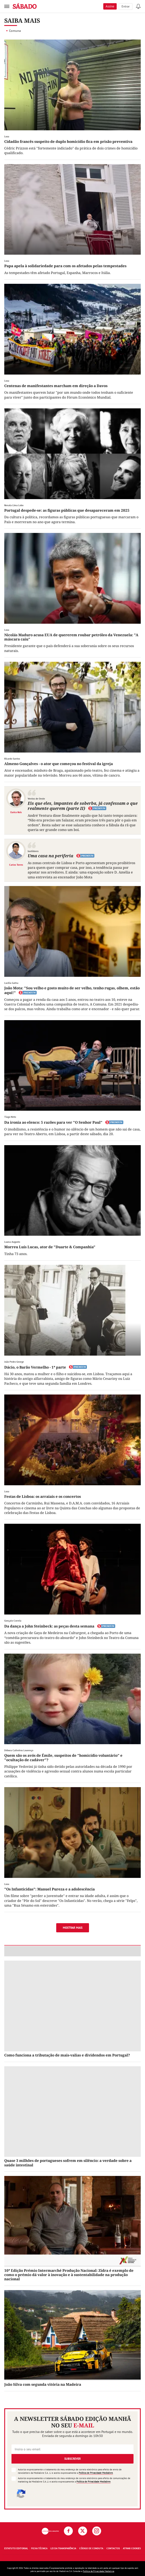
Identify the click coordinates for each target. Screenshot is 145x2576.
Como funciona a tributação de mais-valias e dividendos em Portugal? (67, 2055)
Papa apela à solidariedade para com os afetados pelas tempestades (65, 265)
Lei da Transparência (63, 2548)
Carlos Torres (16, 864)
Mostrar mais (72, 1928)
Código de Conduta (91, 2548)
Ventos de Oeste (36, 798)
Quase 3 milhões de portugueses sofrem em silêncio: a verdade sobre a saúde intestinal (68, 2162)
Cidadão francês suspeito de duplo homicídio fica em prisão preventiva (68, 141)
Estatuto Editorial (16, 2548)
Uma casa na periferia (50, 856)
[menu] (6, 6)
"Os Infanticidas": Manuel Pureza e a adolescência (49, 1889)
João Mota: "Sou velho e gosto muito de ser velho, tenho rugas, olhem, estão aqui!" (72, 990)
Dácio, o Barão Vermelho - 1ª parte (35, 1367)
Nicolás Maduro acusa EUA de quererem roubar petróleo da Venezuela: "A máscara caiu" (71, 637)
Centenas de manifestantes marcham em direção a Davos (56, 385)
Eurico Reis (16, 812)
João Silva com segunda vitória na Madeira (42, 2384)
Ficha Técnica (39, 2548)
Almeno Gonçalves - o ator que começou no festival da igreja (58, 763)
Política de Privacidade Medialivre (96, 2472)
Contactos (113, 2548)
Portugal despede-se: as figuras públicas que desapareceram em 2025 (66, 510)
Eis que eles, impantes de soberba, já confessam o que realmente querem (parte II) (83, 805)
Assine (110, 6)
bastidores (33, 851)
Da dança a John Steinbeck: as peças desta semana (49, 1626)
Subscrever (72, 2459)
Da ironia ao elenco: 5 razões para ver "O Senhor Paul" (53, 1122)
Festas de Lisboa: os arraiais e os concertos (42, 1496)
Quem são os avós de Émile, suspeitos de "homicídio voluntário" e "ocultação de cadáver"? (63, 1757)
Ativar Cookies (132, 2548)
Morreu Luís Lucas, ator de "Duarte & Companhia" (49, 1246)
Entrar (126, 6)
